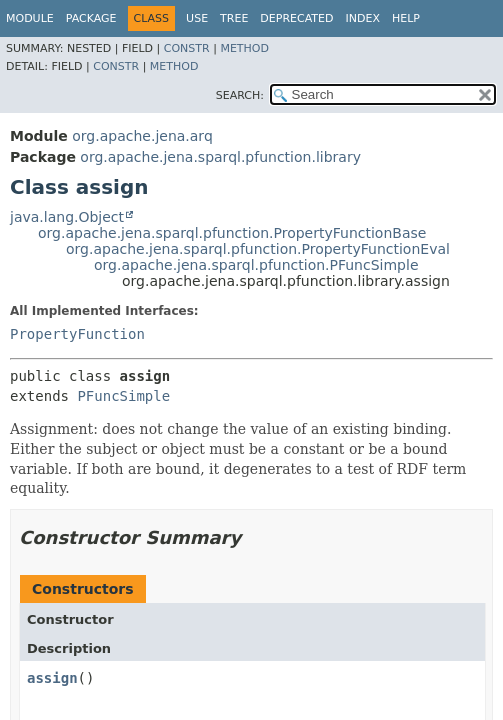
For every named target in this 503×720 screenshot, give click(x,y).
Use (197, 18)
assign (52, 678)
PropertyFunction (77, 334)
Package (91, 18)
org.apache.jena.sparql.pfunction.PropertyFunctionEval (258, 249)
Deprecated (296, 18)
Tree (234, 18)
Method (244, 48)
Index (362, 18)
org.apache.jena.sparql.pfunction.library (220, 157)
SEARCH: (240, 95)
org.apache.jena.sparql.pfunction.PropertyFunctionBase (232, 233)
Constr (187, 48)
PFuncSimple (123, 396)
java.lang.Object (67, 217)
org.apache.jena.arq (142, 136)
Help (406, 18)
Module (30, 18)
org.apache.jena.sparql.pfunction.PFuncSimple (256, 265)
